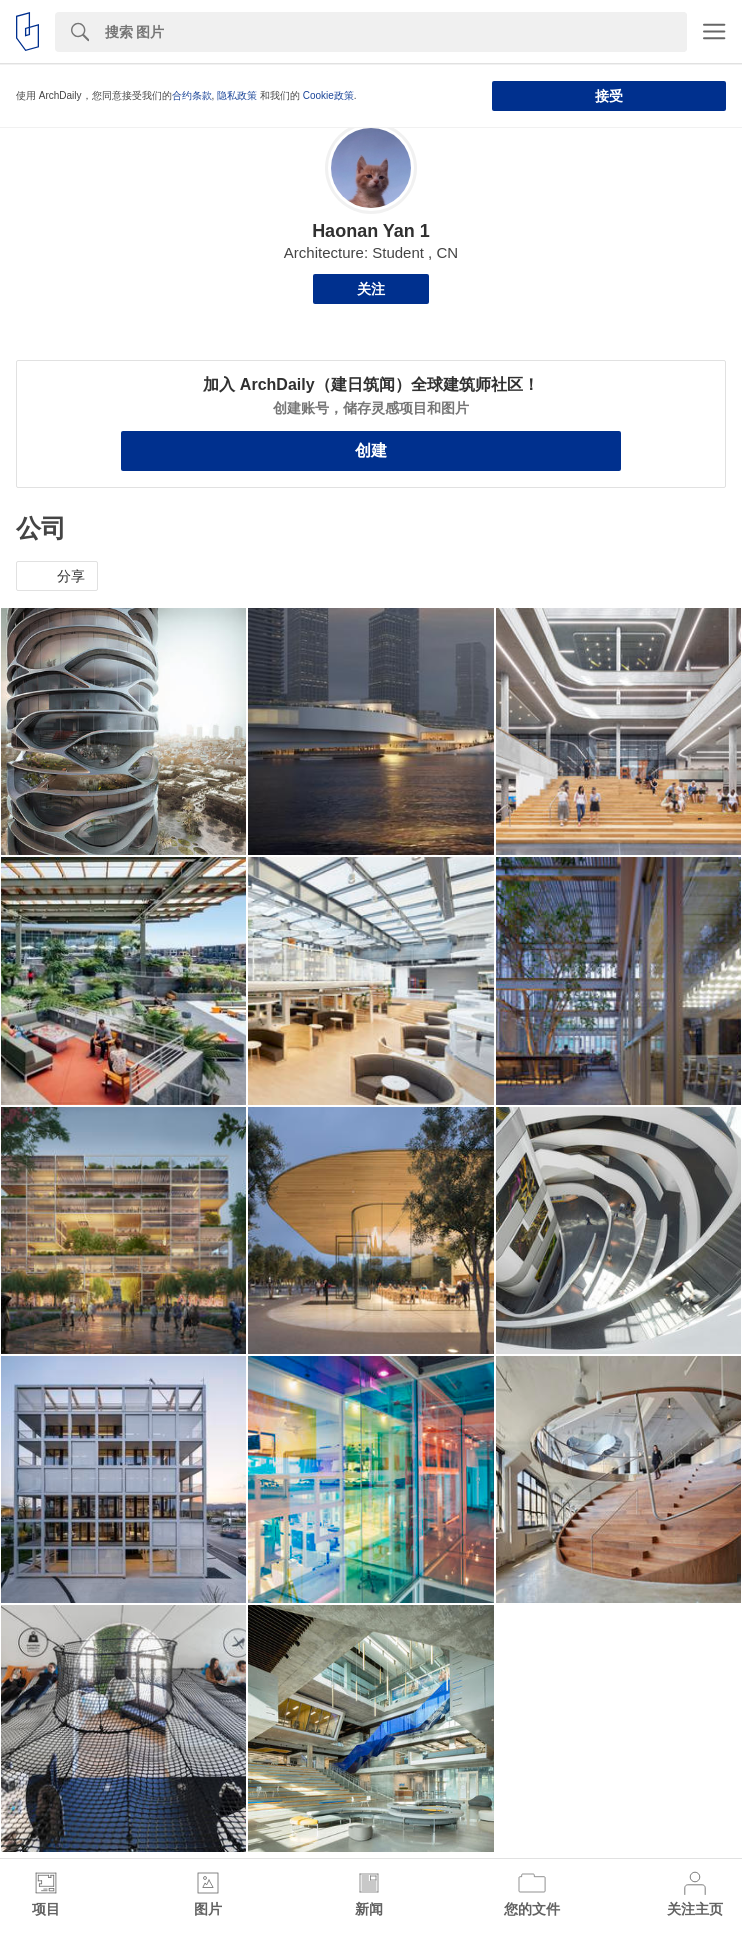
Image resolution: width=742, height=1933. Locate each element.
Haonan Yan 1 (371, 231)
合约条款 (192, 95)
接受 (609, 96)
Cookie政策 (328, 95)
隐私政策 (237, 95)
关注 (371, 289)
